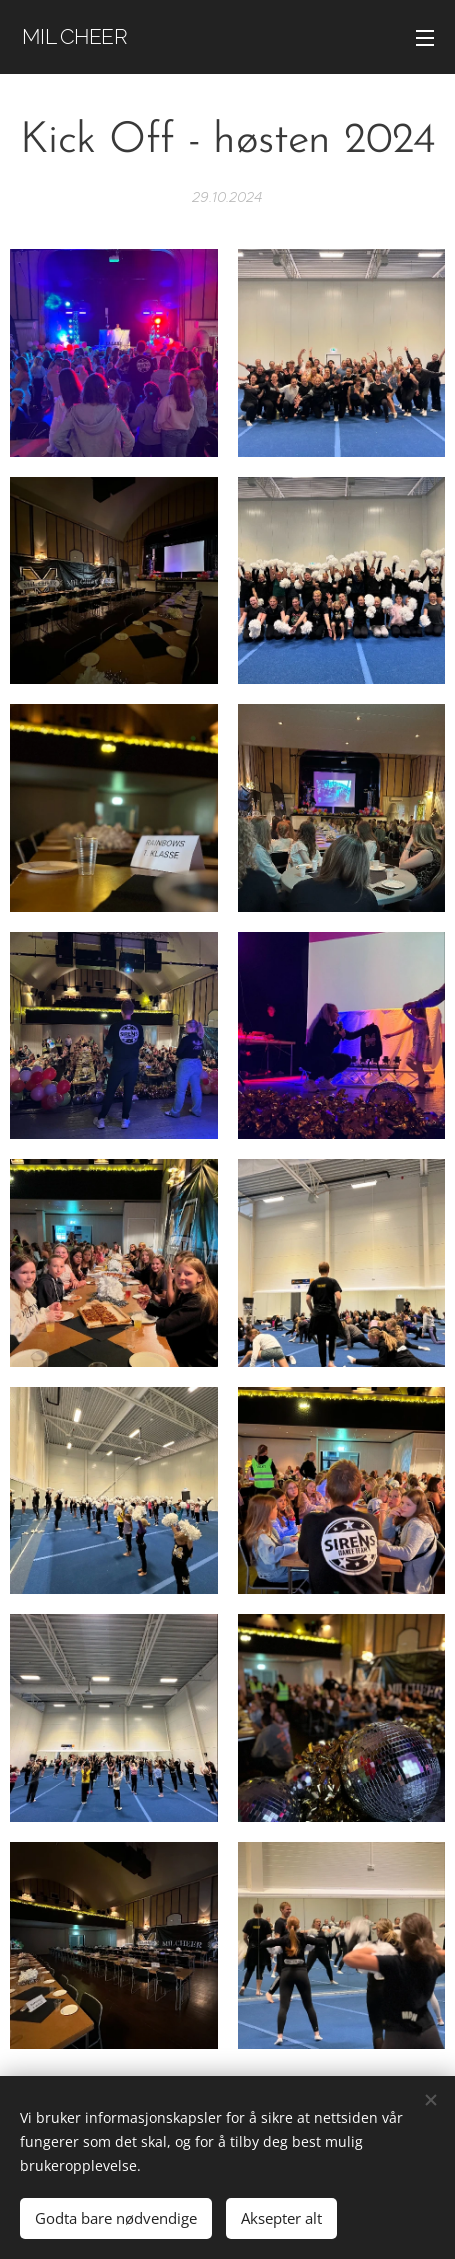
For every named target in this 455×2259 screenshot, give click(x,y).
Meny (425, 38)
